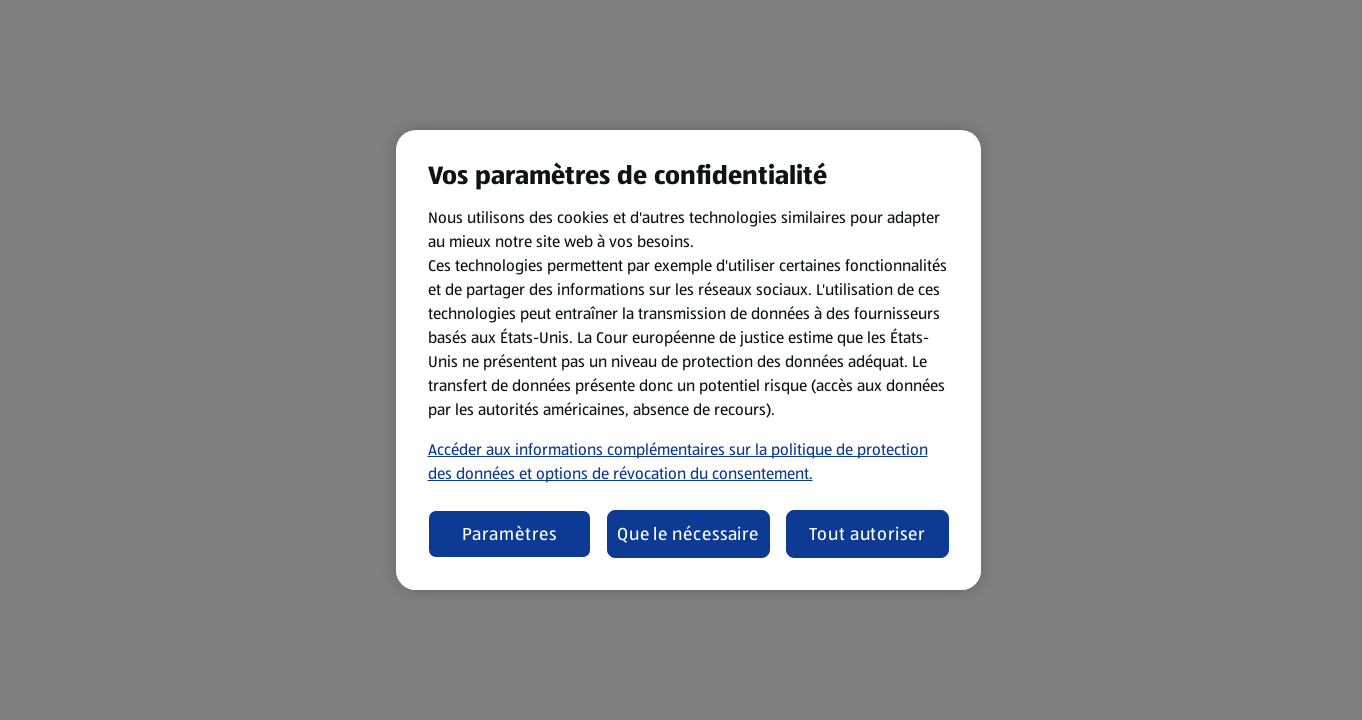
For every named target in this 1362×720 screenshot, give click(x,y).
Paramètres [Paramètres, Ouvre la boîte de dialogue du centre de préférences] (509, 534)
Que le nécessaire (688, 534)
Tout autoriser (867, 534)
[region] (688, 360)
